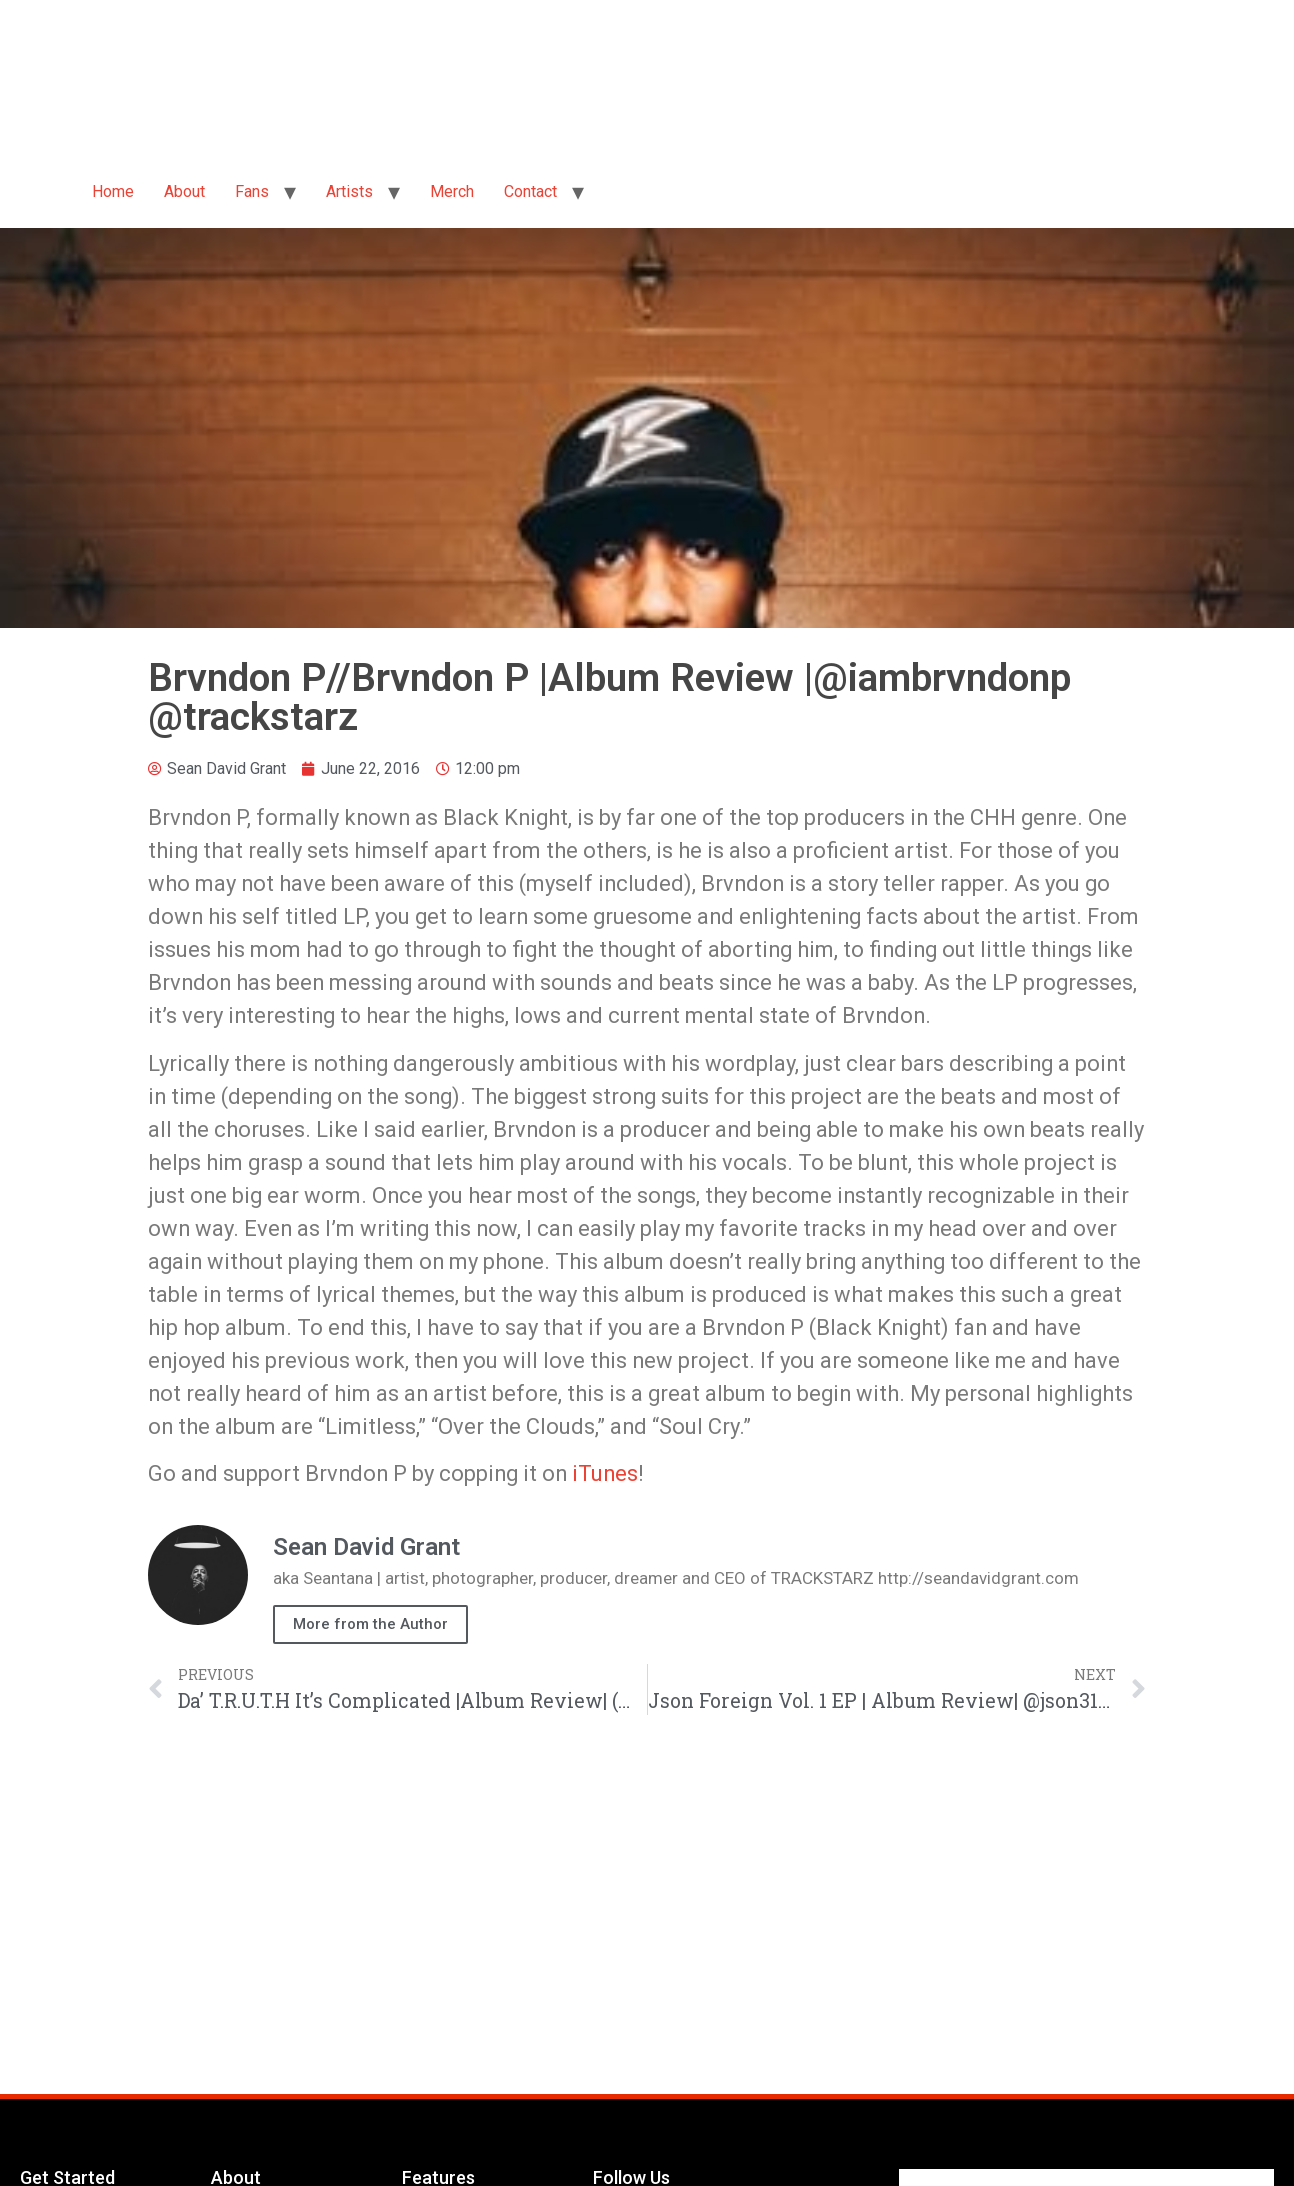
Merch (452, 191)
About (184, 191)
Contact (530, 191)
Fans (252, 191)
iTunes (605, 1473)
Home (113, 191)
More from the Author (370, 1624)
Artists (349, 191)
